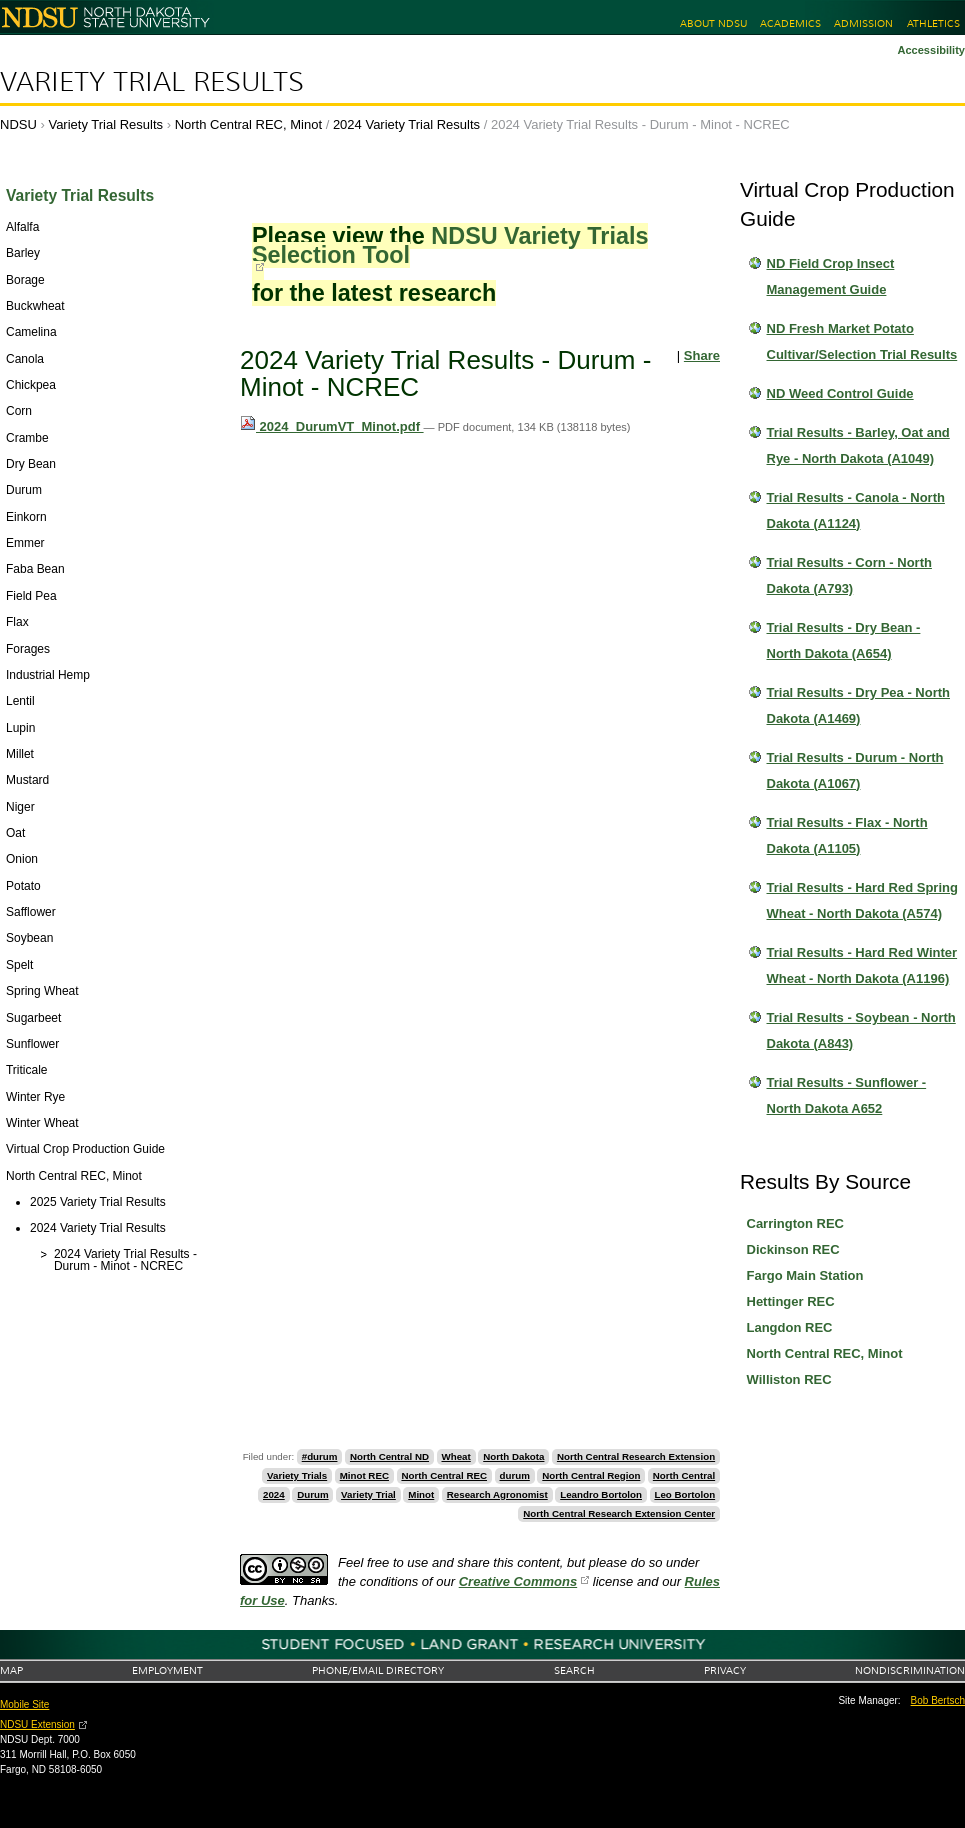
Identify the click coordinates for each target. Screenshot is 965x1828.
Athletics (933, 23)
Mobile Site (24, 1704)
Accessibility (931, 50)
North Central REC (444, 1475)
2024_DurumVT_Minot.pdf (332, 426)
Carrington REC (796, 1223)
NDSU (18, 124)
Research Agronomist (497, 1494)
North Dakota (513, 1456)
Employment (167, 1670)
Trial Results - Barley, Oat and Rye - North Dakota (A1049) (858, 445)
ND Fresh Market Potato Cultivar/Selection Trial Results (862, 341)
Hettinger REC (791, 1301)
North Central (684, 1475)
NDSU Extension (37, 1724)
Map (11, 1670)
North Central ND (389, 1456)
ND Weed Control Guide (840, 393)
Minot (421, 1494)
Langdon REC (790, 1327)
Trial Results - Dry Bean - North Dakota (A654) (844, 640)
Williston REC (789, 1379)
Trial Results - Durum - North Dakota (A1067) (855, 770)
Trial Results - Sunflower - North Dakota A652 (847, 1095)
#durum (320, 1456)
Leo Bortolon (684, 1494)
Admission (863, 23)
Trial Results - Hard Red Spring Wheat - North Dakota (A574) (862, 900)
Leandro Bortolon (601, 1494)
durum (515, 1475)
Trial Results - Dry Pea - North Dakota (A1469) (859, 705)
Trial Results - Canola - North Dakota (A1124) (856, 510)
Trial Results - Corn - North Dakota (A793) (849, 575)
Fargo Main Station (805, 1275)
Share (702, 355)
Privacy (725, 1670)
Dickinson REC (793, 1249)
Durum (312, 1494)
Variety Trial (368, 1494)
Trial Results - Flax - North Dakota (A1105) (847, 835)
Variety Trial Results (152, 82)
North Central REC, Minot (248, 124)
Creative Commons (518, 1581)
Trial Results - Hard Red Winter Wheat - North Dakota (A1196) (862, 965)
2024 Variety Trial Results (406, 124)
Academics (790, 23)
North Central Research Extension (636, 1456)
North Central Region (591, 1475)
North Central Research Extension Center (619, 1513)
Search (574, 1670)
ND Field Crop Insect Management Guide (831, 276)
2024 (274, 1494)
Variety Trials (297, 1475)
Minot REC (364, 1475)
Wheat (456, 1456)
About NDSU (713, 23)
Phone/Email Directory (378, 1670)
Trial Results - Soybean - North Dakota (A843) (861, 1030)
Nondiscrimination (910, 1670)
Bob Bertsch (938, 1700)
